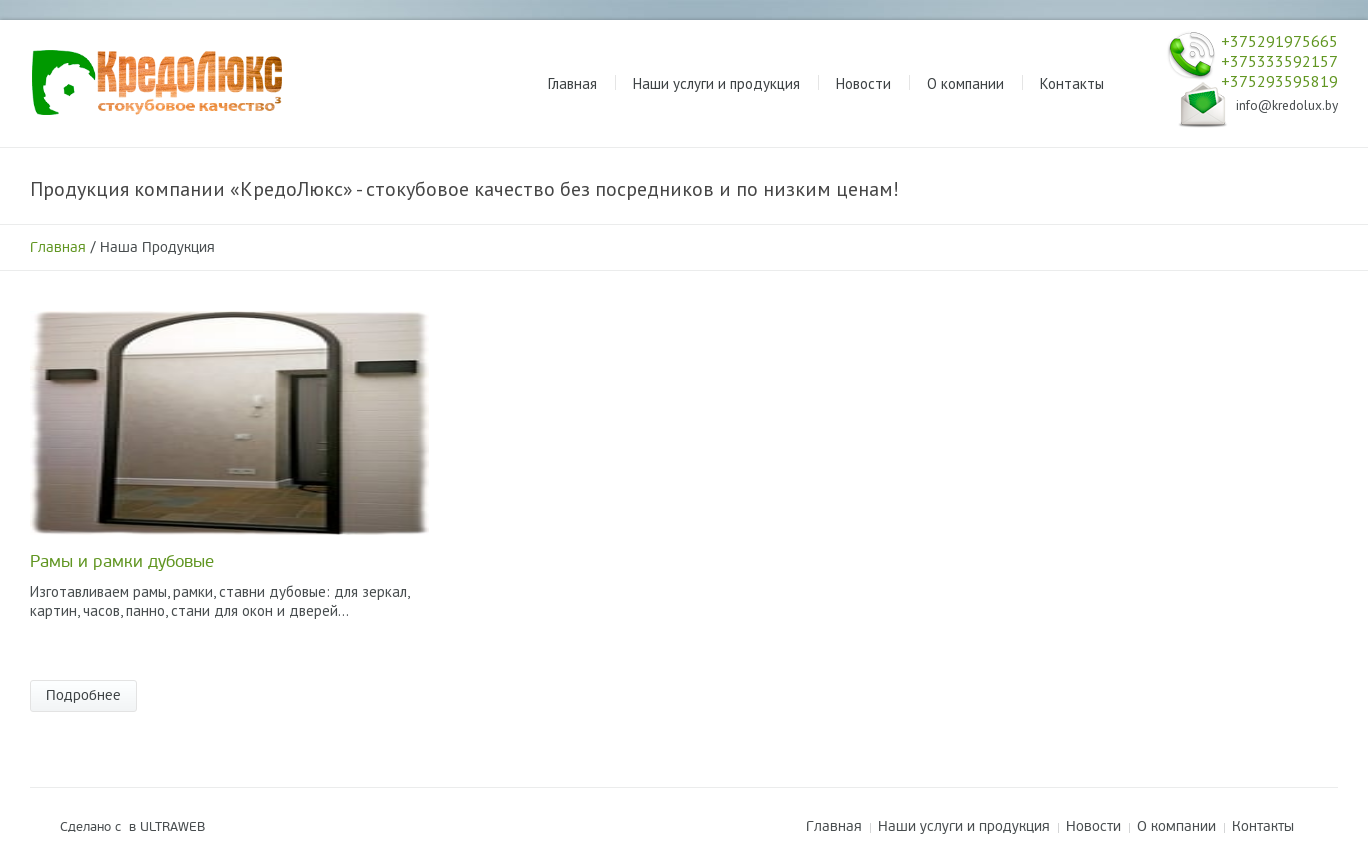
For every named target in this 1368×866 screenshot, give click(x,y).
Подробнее (83, 695)
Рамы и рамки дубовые (122, 561)
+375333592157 (1279, 61)
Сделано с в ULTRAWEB (132, 827)
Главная (58, 247)
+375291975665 (1279, 41)
